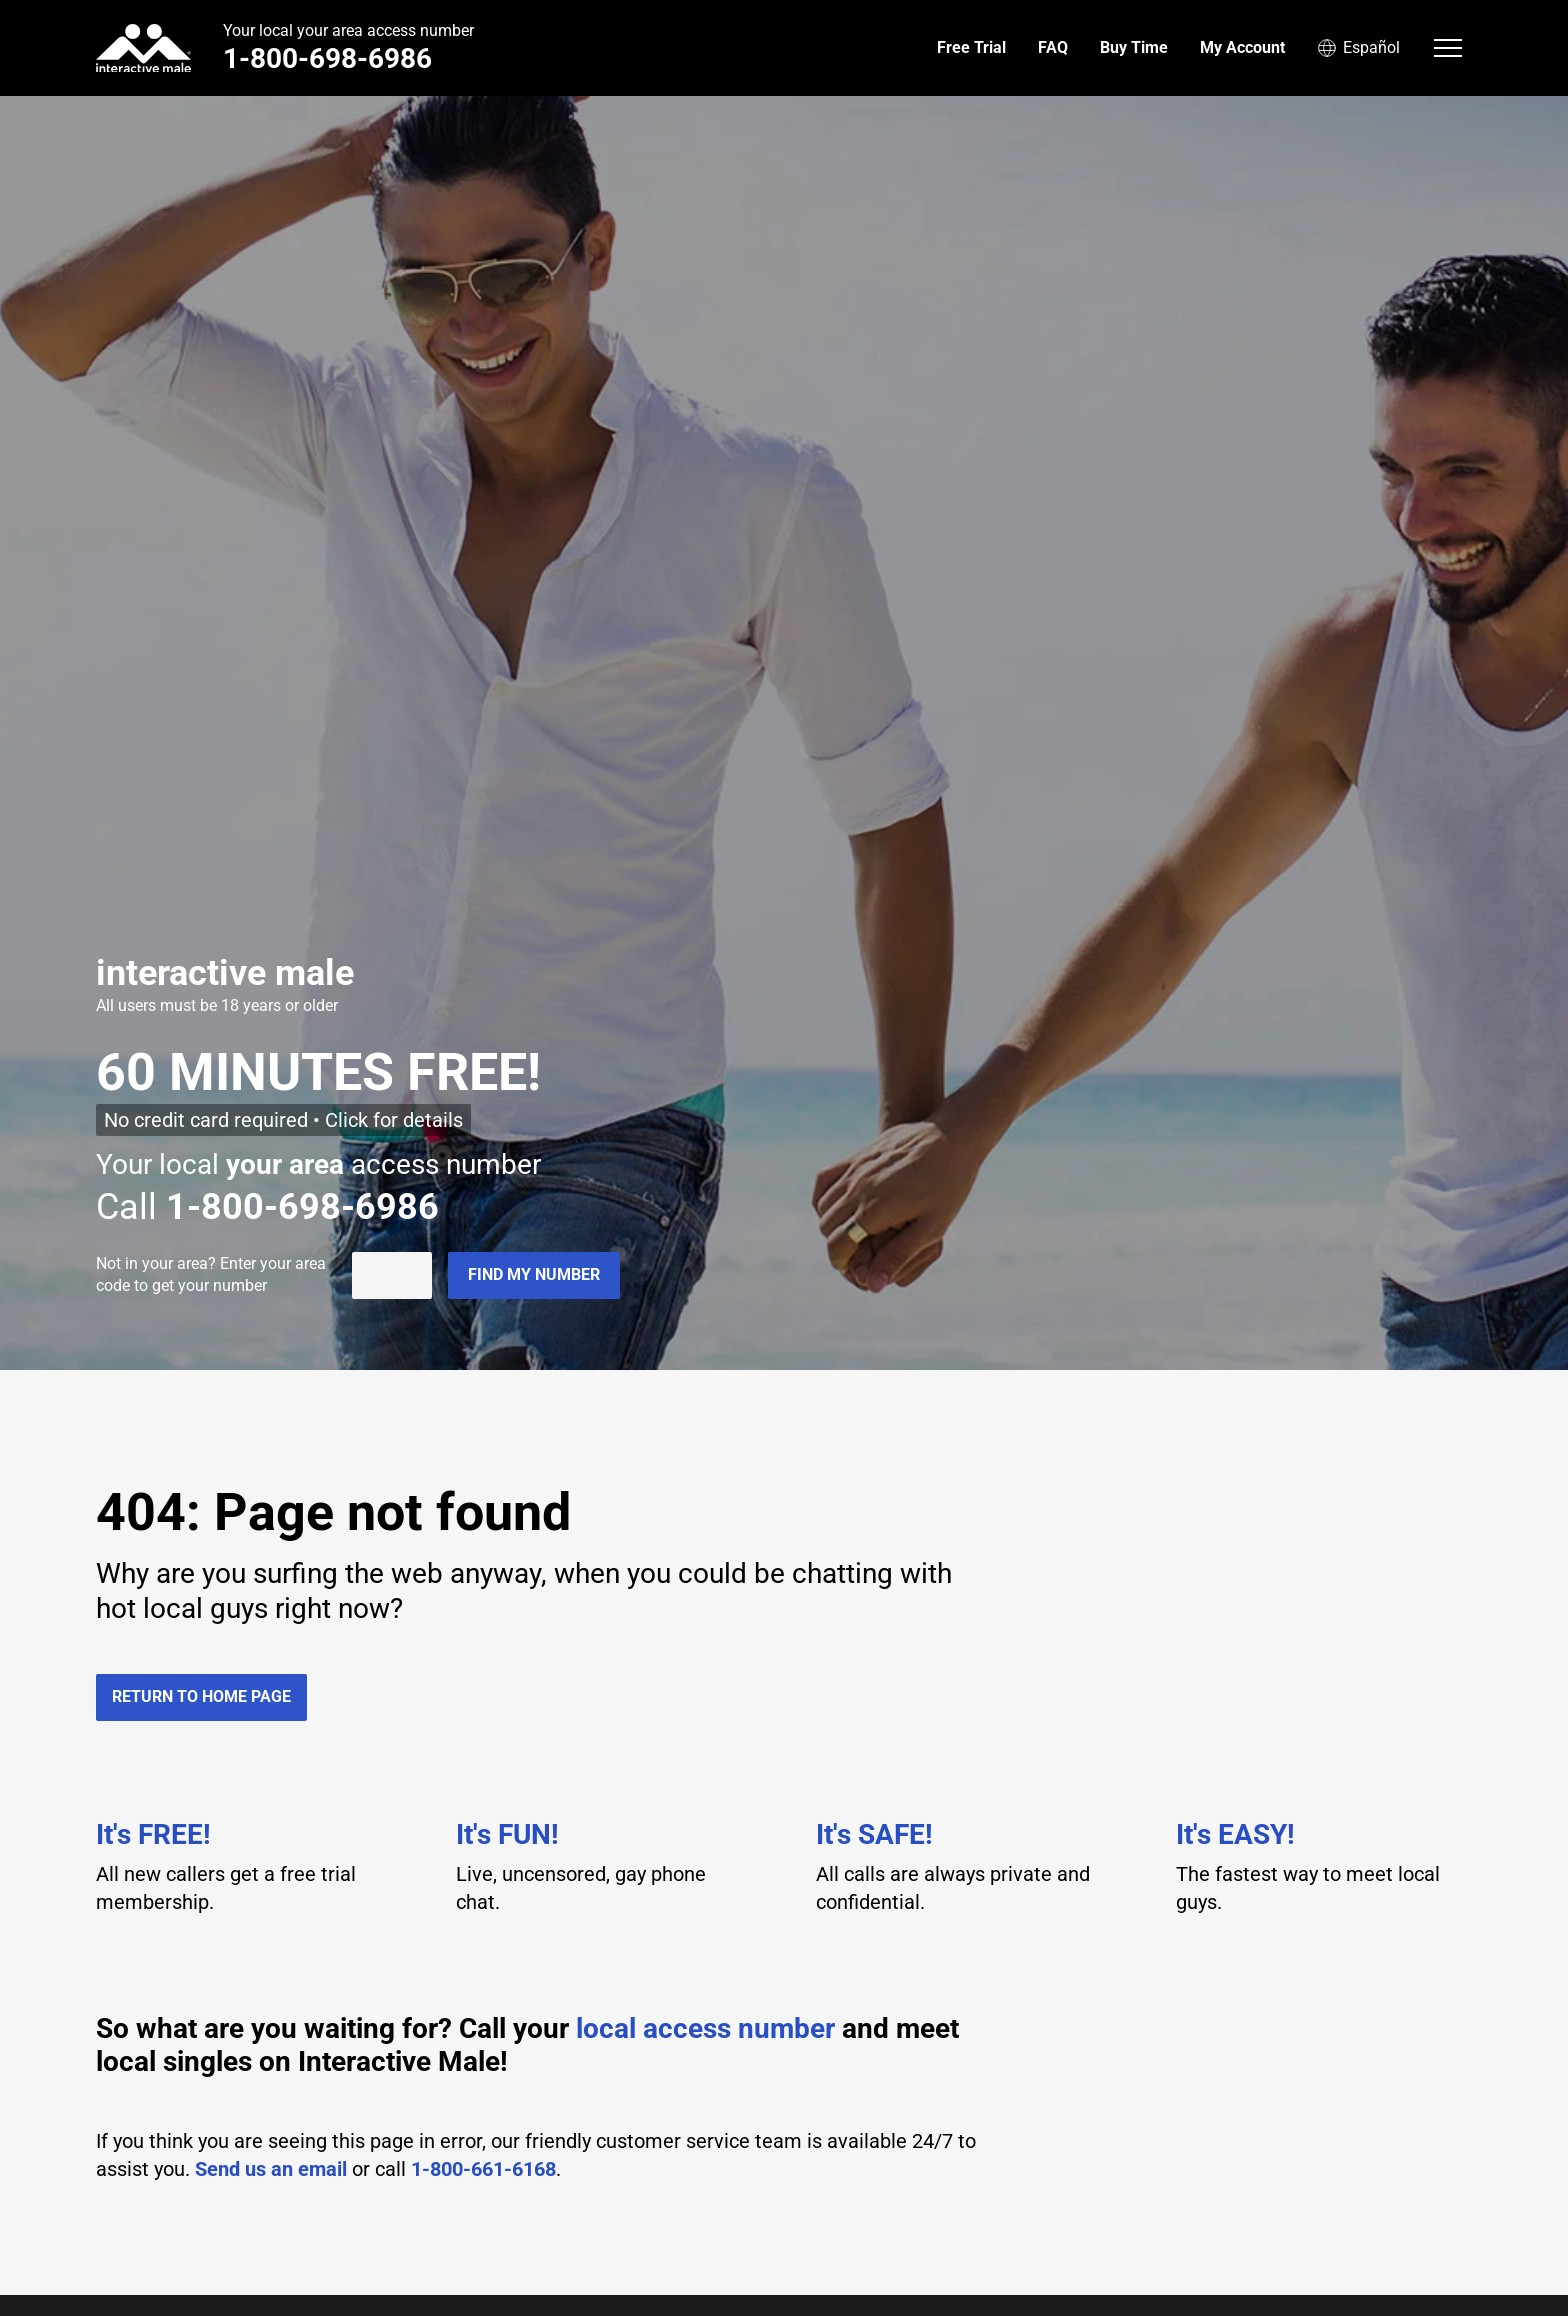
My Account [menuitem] (1242, 47)
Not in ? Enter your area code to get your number (211, 1274)
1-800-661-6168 (483, 2169)
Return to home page (201, 1696)
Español (1358, 48)
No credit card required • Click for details (283, 1120)
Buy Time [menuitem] (1134, 47)
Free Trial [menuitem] (971, 47)
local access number (705, 2028)
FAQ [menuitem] (1053, 47)
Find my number (534, 1274)
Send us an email (271, 2169)
